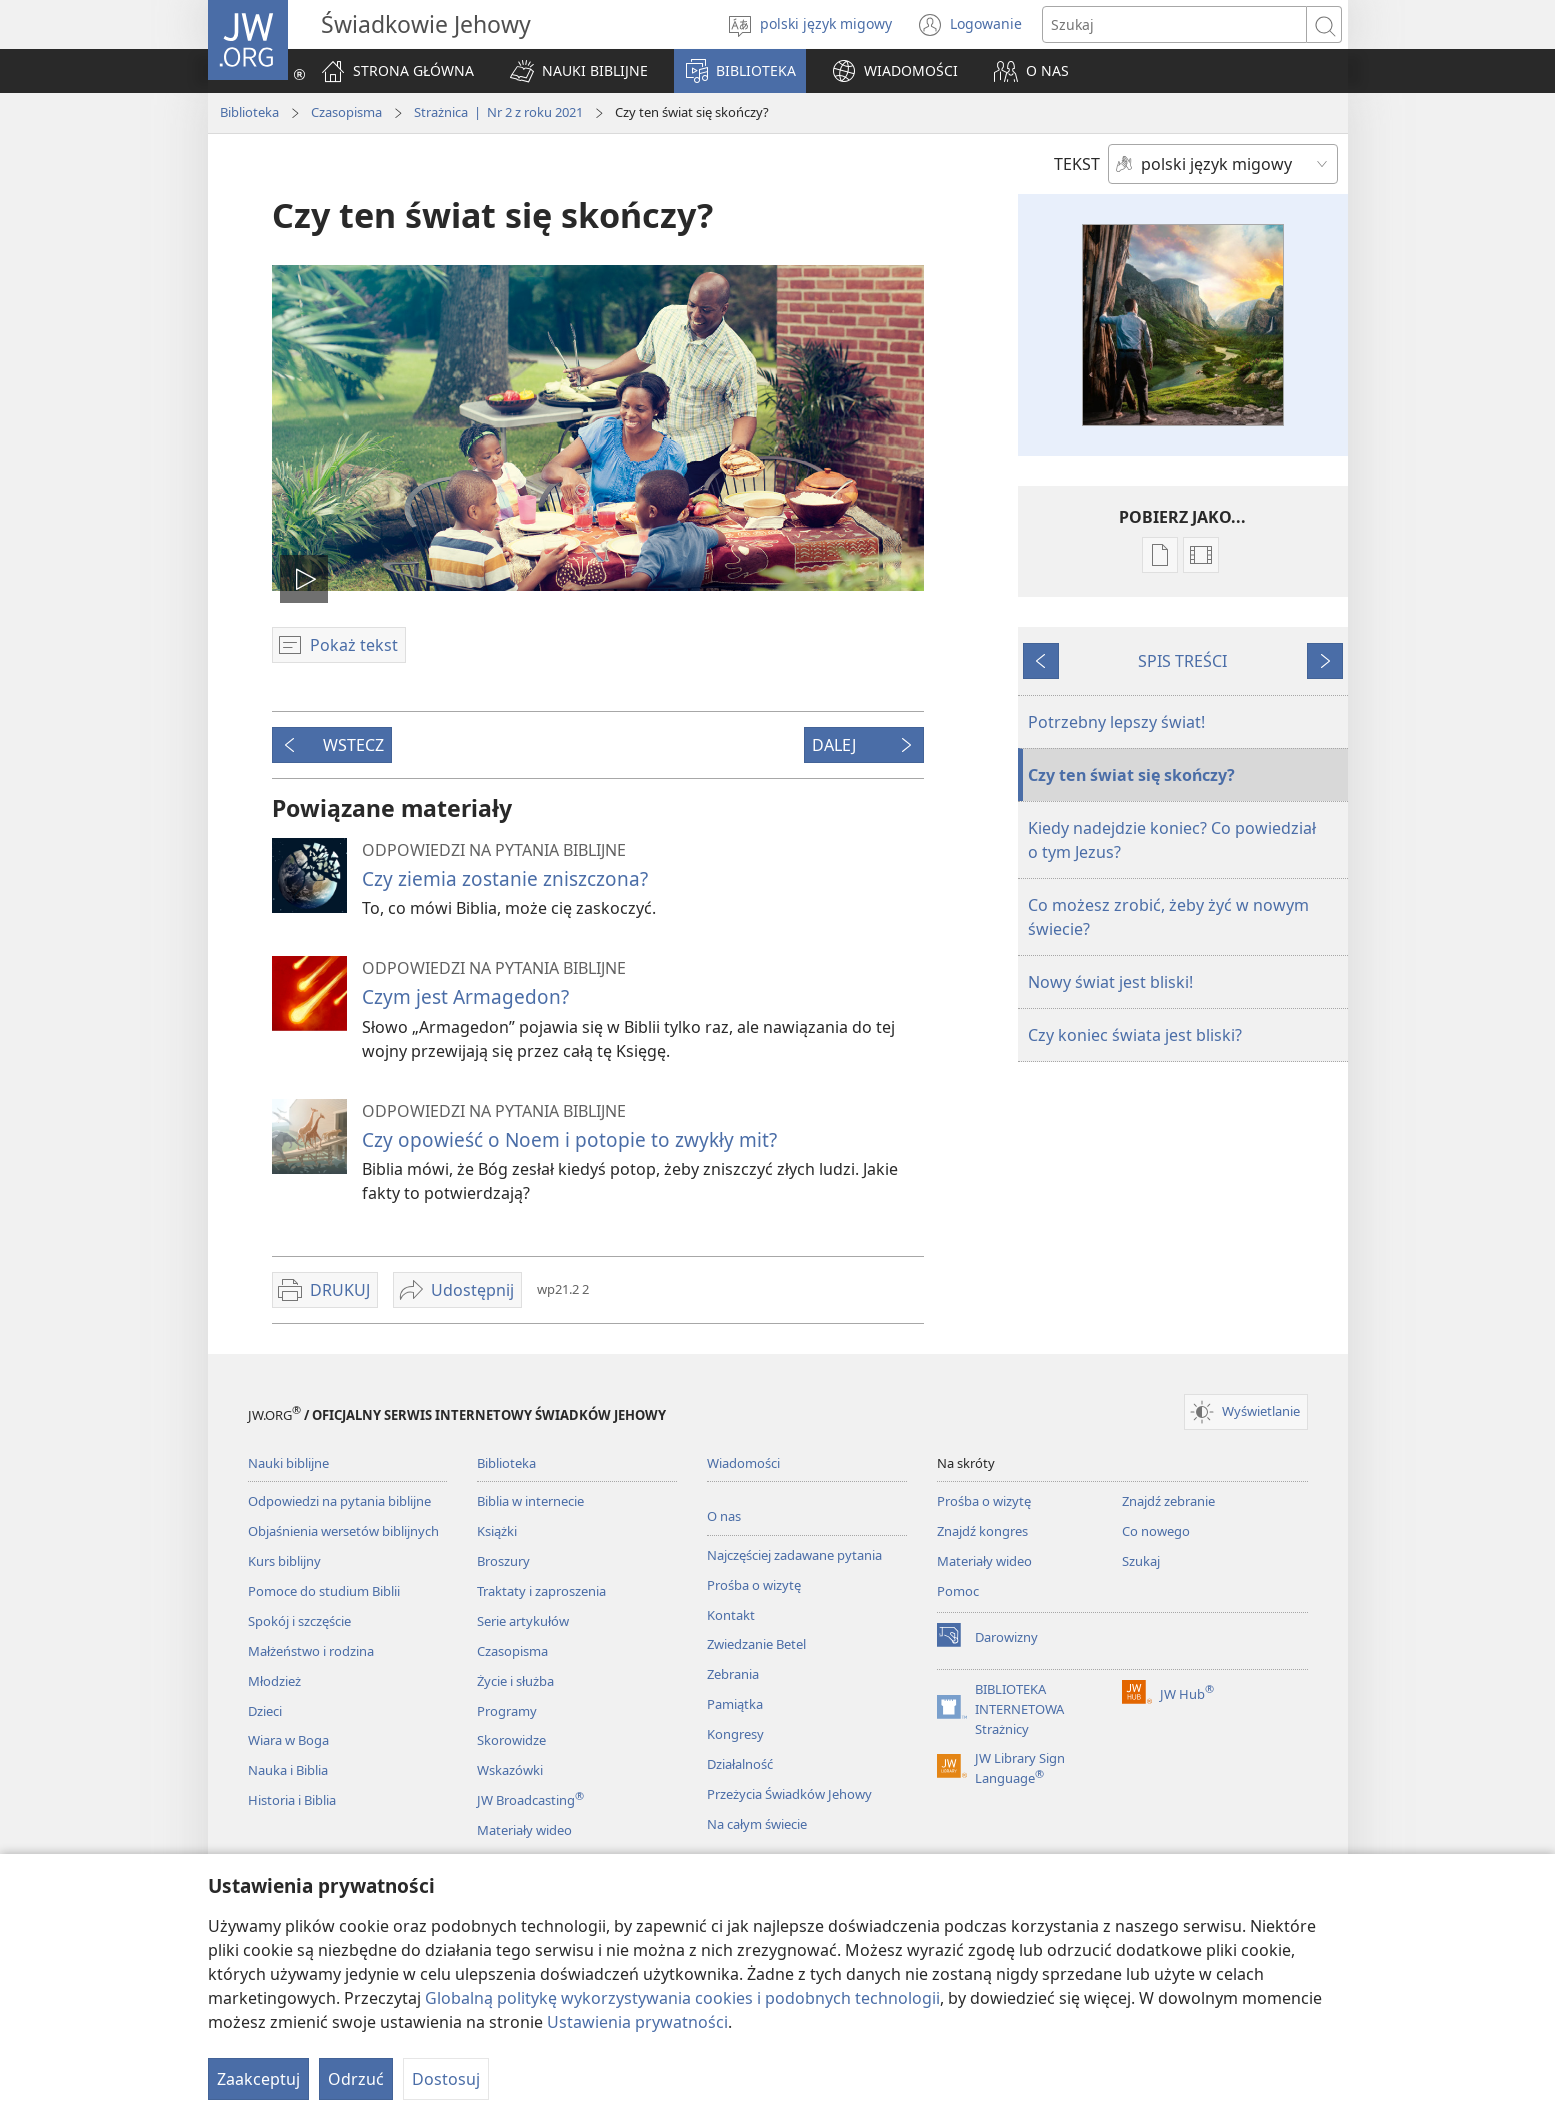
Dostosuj (446, 2079)
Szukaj (1141, 1561)
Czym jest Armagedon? (465, 996)
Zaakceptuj (258, 2079)
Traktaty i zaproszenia (541, 1591)
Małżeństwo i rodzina (311, 1651)
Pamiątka (735, 1704)
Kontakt (731, 1615)
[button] (579, 71)
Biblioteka (249, 112)
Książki (497, 1531)
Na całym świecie (757, 1824)
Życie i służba (515, 1681)
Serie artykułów (523, 1621)
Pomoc (958, 1591)
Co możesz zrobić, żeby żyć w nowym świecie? (1168, 917)
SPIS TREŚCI (1182, 661)
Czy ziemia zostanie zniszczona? (505, 878)
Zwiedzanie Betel (756, 1644)
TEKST (1077, 164)
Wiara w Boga (288, 1740)
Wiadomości (743, 1463)
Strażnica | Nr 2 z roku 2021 (498, 112)
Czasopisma (346, 112)
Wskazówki (510, 1770)
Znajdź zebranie (1168, 1501)
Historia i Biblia (292, 1800)
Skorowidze (511, 1740)
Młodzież (274, 1681)
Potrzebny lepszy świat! (1116, 722)
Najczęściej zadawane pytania (794, 1555)
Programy (507, 1711)
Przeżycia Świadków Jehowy (789, 1794)
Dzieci (265, 1711)
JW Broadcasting (530, 1800)
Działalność (740, 1764)
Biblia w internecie (530, 1501)
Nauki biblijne (288, 1463)
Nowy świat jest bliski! (1110, 982)
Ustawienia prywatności (637, 2022)
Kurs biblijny (284, 1561)
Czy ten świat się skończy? (1131, 775)
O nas (724, 1516)
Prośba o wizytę (754, 1585)
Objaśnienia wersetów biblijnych (343, 1531)
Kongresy (735, 1734)
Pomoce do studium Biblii (324, 1591)
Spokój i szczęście (299, 1621)
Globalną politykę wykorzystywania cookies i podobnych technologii (682, 1998)
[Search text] (1174, 24)
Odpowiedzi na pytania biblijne (339, 1501)
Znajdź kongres (982, 1531)
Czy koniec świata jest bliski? (1135, 1035)
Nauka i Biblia (288, 1770)
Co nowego (1156, 1531)
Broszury (503, 1561)
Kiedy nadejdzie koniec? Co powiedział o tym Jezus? (1172, 840)
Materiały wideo (524, 1830)
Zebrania (733, 1674)
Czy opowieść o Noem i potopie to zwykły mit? (569, 1139)
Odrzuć (356, 2079)
